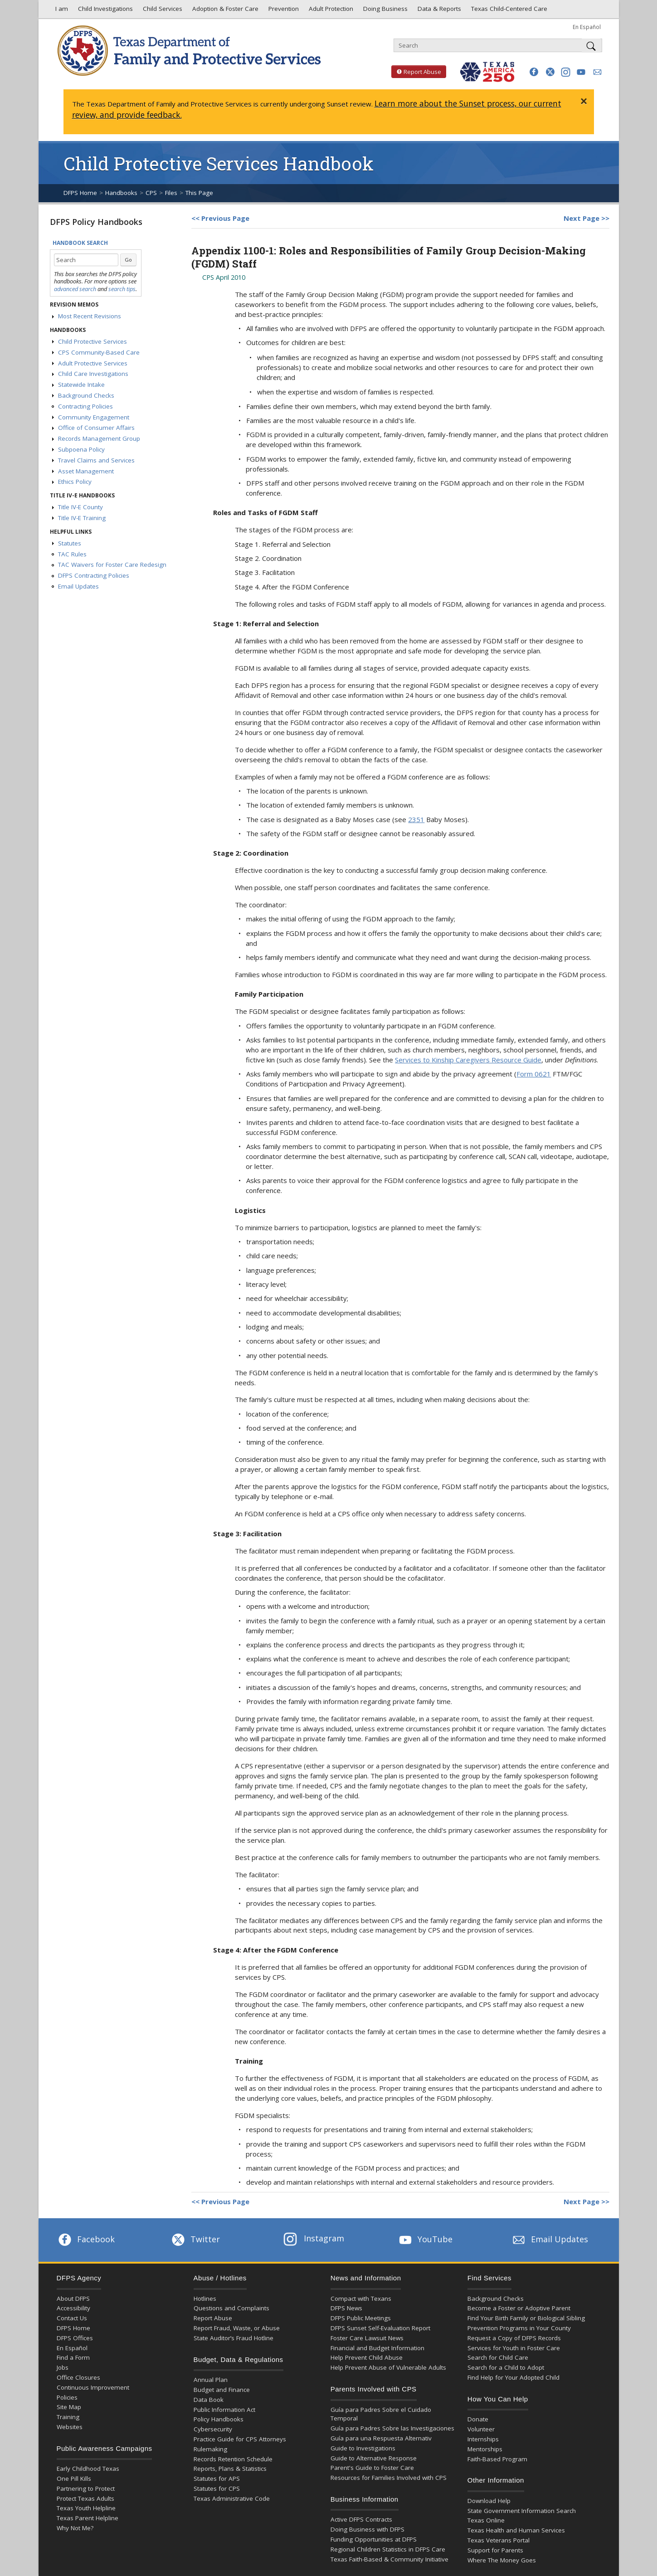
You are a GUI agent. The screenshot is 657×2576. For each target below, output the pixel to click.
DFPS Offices (75, 2338)
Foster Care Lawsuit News (367, 2338)
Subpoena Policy (81, 449)
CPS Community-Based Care (99, 352)
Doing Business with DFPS (367, 2529)
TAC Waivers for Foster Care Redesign (112, 564)
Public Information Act (224, 2410)
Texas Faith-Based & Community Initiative (389, 2559)
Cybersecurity (213, 2429)
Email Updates (78, 586)
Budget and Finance (222, 2390)
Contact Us (72, 2318)
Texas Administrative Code (232, 2498)
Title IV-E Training (82, 518)
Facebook (86, 2239)
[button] (534, 72)
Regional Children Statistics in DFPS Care (388, 2549)
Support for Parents (495, 2550)
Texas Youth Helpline (86, 2508)
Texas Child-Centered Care (508, 11)
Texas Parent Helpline (87, 2518)
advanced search (75, 289)
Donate (477, 2419)
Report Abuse (416, 72)
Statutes (69, 543)
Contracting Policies (85, 406)
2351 (416, 819)
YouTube (425, 2239)
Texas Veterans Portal (498, 2540)
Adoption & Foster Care (224, 11)
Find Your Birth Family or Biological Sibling (526, 2318)
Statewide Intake (81, 384)
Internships (483, 2439)
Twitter (195, 2239)
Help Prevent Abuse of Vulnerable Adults (388, 2367)
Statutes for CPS (217, 2488)
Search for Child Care (497, 2357)
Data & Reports (438, 11)
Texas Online (486, 2520)
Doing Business (384, 11)
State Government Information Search (521, 2511)
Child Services (161, 11)
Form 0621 (533, 1073)
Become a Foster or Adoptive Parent (518, 2308)
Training (68, 2417)
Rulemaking (210, 2449)
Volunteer (481, 2429)
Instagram (313, 2238)
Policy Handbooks (218, 2419)
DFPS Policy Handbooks (96, 221)
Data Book (209, 2400)
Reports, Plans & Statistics (230, 2468)
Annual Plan (211, 2380)
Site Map (69, 2407)
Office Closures (78, 2377)
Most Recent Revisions (89, 316)
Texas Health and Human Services (516, 2530)
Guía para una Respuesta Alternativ (381, 2438)
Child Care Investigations (93, 374)
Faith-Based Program (497, 2459)
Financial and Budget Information (377, 2348)
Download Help (489, 2501)
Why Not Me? (75, 2528)
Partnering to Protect (86, 2488)
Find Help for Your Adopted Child (513, 2377)
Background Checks (86, 395)
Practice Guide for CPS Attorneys (240, 2439)
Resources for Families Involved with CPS (389, 2478)
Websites (70, 2427)
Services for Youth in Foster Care (513, 2348)
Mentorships (484, 2449)
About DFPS (73, 2298)
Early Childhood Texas (88, 2468)
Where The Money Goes (501, 2560)
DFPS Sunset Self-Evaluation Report (380, 2328)
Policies (67, 2397)
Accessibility (73, 2308)
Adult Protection (330, 11)
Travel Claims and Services (96, 460)
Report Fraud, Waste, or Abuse (237, 2328)
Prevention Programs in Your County (519, 2328)
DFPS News (346, 2308)
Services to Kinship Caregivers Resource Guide (468, 1059)
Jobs (62, 2367)
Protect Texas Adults (85, 2498)
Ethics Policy (75, 481)
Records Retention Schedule (233, 2459)
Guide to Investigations (363, 2448)
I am (60, 11)
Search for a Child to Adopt (505, 2367)
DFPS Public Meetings (361, 2318)
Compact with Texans (361, 2298)
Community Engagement (93, 417)
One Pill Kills (74, 2478)
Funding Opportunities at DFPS (374, 2539)
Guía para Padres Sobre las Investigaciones (392, 2428)
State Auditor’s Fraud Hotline (233, 2338)
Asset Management (86, 471)
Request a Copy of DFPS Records (514, 2338)
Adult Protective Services (92, 363)
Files (171, 193)
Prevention (283, 11)
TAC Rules (72, 554)
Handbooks (121, 193)
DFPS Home (80, 193)
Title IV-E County (80, 507)
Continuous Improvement (93, 2387)
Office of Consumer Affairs (96, 428)
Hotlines (205, 2298)
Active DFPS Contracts (361, 2519)
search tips (122, 289)
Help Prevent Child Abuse (367, 2357)
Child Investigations (104, 11)
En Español (587, 26)
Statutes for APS (217, 2478)
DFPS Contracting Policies (93, 575)
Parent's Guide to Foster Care (372, 2468)
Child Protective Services (92, 341)
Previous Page (225, 218)
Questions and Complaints (231, 2308)
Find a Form (73, 2357)
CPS (151, 193)
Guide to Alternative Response (374, 2458)
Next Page (581, 218)
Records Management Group (99, 438)
